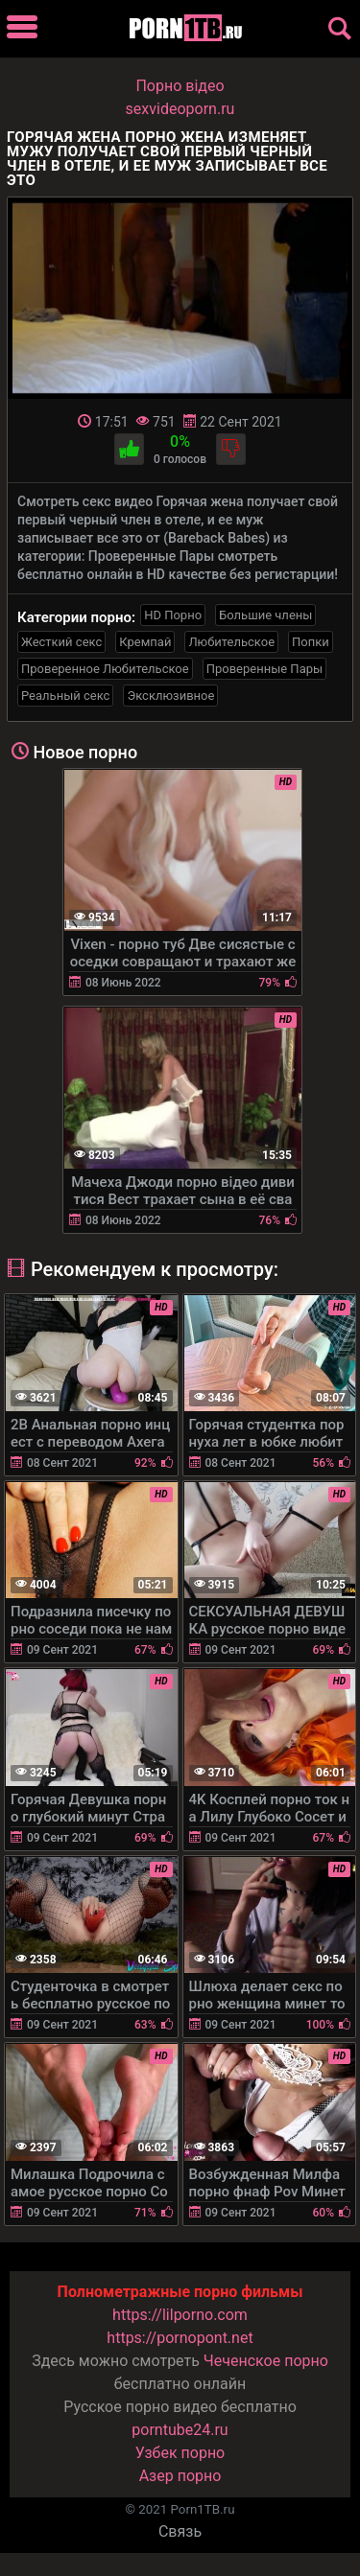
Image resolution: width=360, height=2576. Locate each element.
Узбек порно (180, 2453)
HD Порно (173, 615)
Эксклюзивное (170, 695)
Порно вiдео (179, 86)
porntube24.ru (180, 2430)
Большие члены (265, 615)
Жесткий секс (61, 642)
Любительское (231, 642)
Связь (180, 2531)
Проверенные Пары (264, 668)
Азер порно (180, 2476)
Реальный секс (65, 695)
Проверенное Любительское (105, 668)
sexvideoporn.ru (180, 109)
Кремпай (145, 642)
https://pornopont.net (179, 2338)
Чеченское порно (266, 2361)
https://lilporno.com (180, 2315)
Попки (310, 642)
